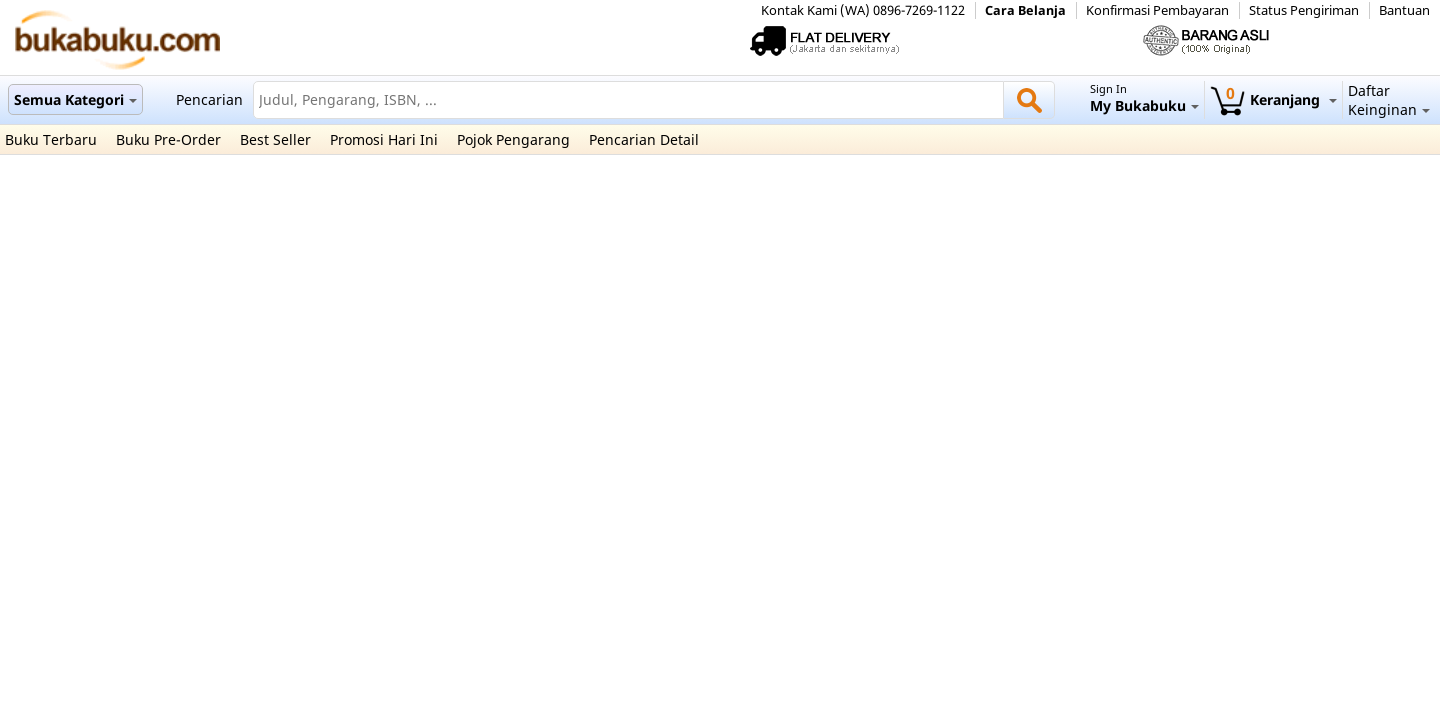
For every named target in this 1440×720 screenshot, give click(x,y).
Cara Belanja (1025, 10)
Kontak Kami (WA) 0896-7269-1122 (863, 10)
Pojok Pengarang (513, 139)
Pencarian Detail (644, 139)
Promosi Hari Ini (384, 139)
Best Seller (275, 139)
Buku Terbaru (51, 139)
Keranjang (1273, 99)
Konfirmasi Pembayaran (1157, 10)
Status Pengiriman (1304, 10)
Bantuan (1404, 10)
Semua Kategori (75, 99)
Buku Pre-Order (168, 139)
